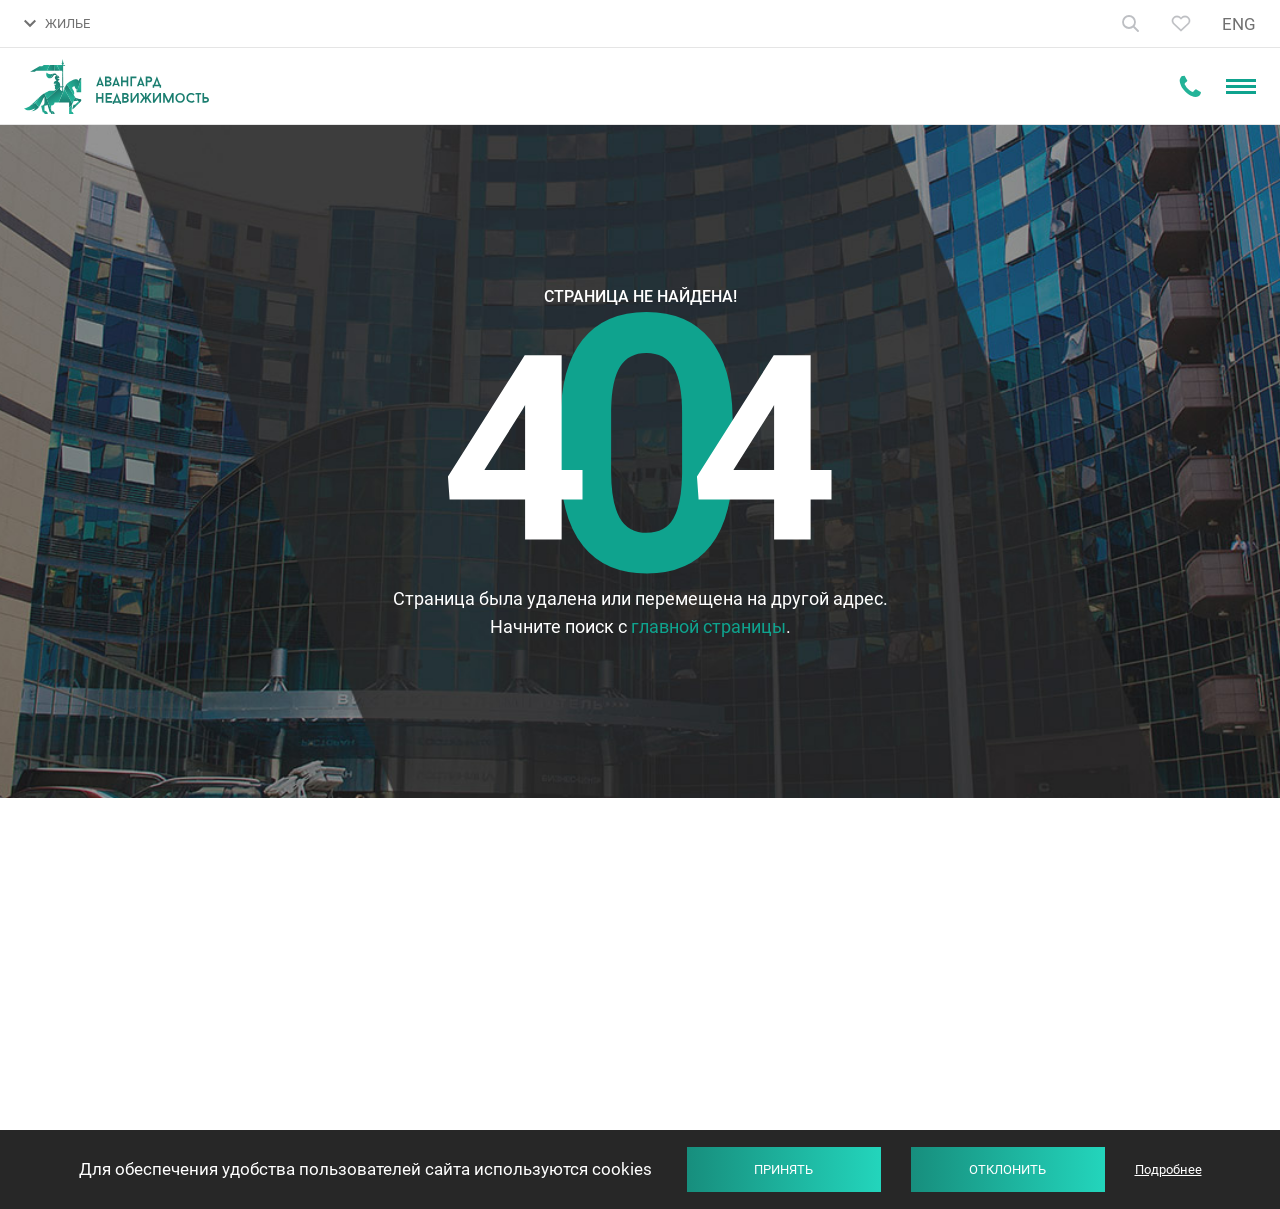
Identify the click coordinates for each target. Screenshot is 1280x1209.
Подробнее (1168, 1169)
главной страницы (708, 626)
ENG (1239, 24)
